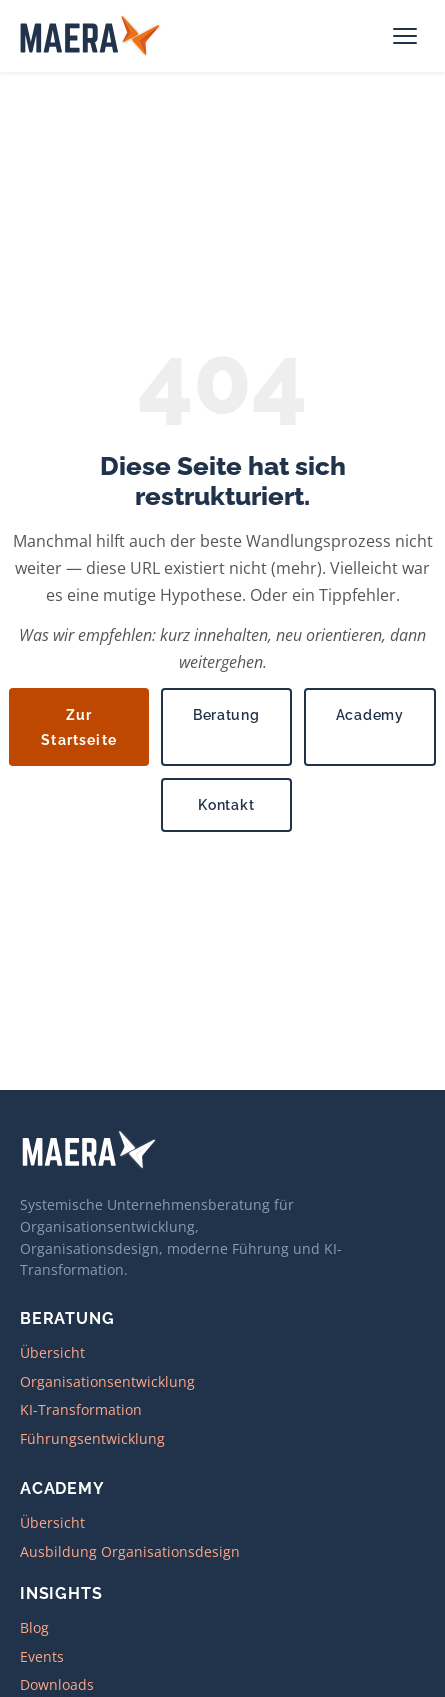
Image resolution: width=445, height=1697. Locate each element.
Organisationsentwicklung (107, 1381)
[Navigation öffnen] (407, 36)
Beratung (226, 714)
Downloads (57, 1684)
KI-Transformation (81, 1409)
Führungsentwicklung (92, 1438)
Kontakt (226, 804)
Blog (34, 1627)
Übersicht (52, 1352)
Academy (370, 714)
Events (42, 1656)
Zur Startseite (79, 727)
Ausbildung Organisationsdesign (130, 1551)
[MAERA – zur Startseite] (91, 36)
